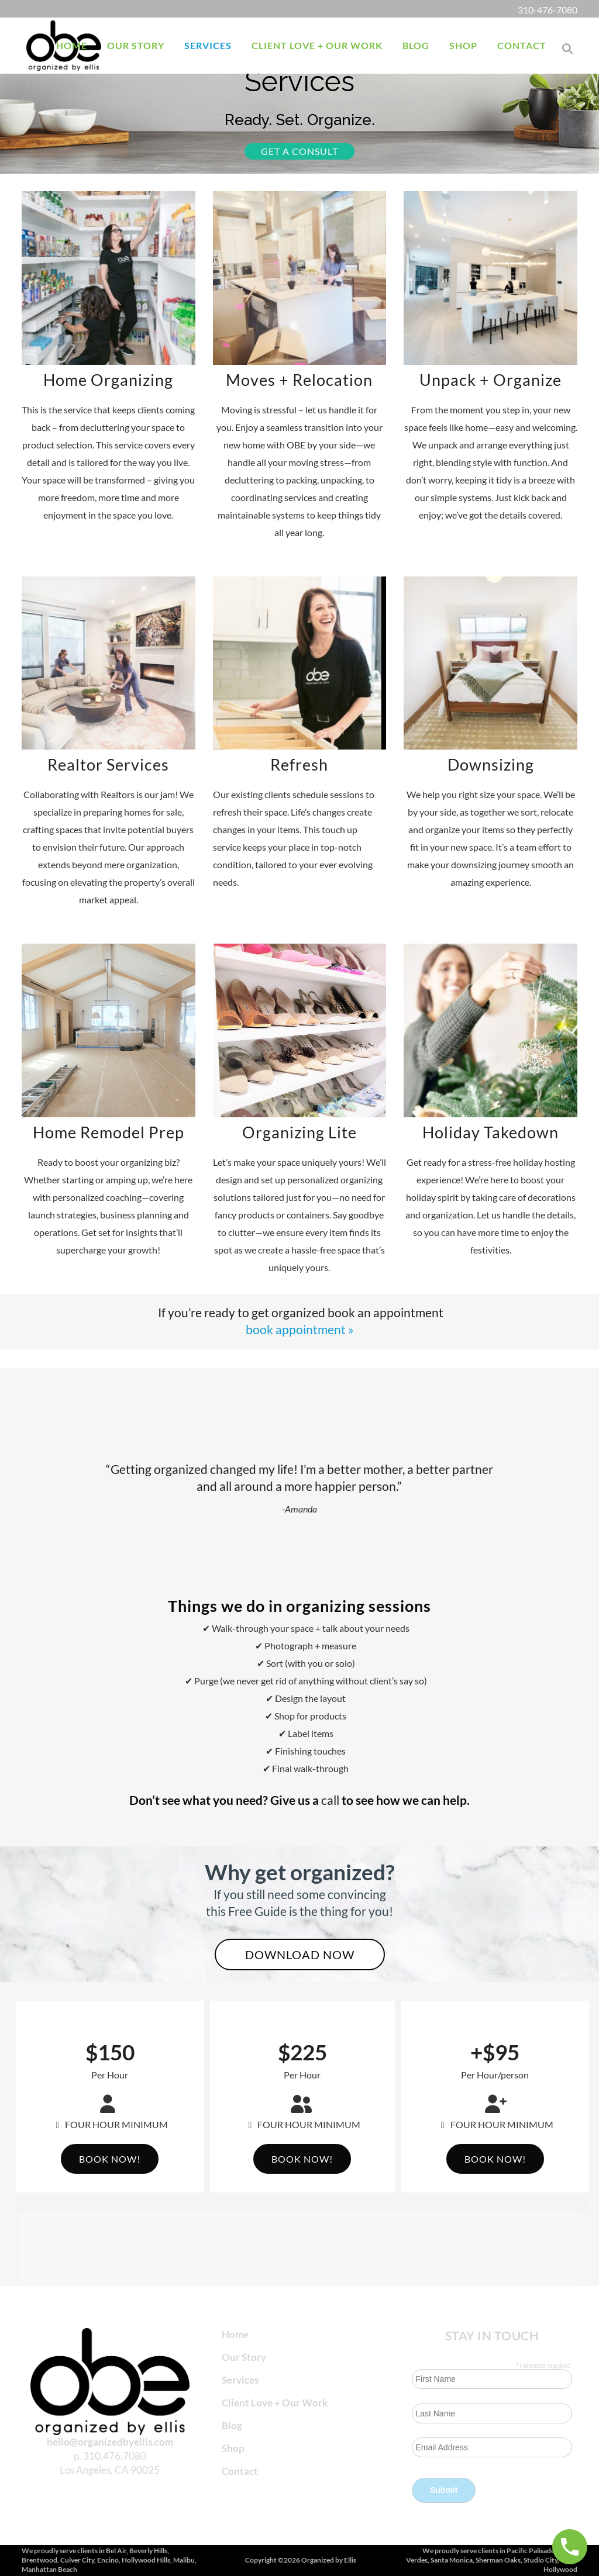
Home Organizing (108, 379)
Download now (299, 1954)
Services (240, 2380)
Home (235, 2334)
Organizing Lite (299, 1132)
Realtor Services (108, 764)
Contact (240, 2471)
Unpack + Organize (490, 379)
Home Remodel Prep (108, 1132)
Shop (233, 2448)
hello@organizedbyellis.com (110, 2441)
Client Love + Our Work (275, 2403)
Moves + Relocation (299, 379)
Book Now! (109, 2158)
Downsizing (490, 764)
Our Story (244, 2357)
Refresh (299, 764)
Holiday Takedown (490, 1132)
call (330, 1800)
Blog (232, 2425)
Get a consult (299, 151)
